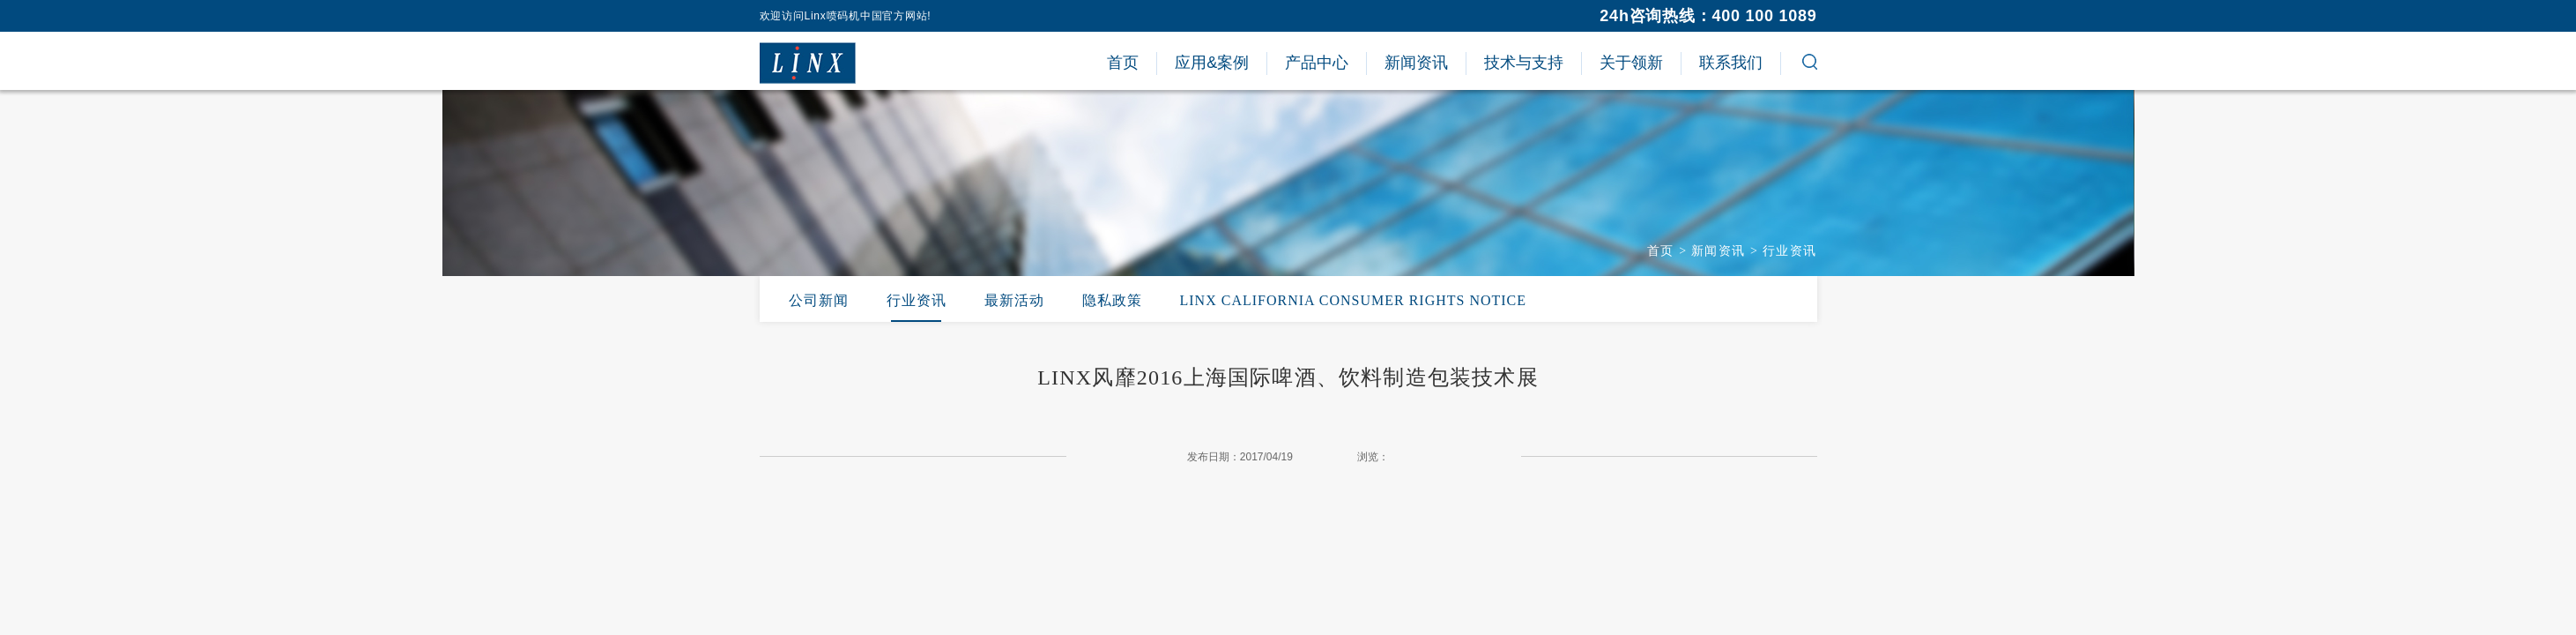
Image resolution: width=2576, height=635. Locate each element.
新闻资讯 (1718, 251)
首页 (1660, 251)
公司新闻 (819, 300)
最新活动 (1014, 300)
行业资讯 (1790, 251)
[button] (1809, 64)
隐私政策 (1112, 300)
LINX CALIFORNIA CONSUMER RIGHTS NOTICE (1353, 300)
